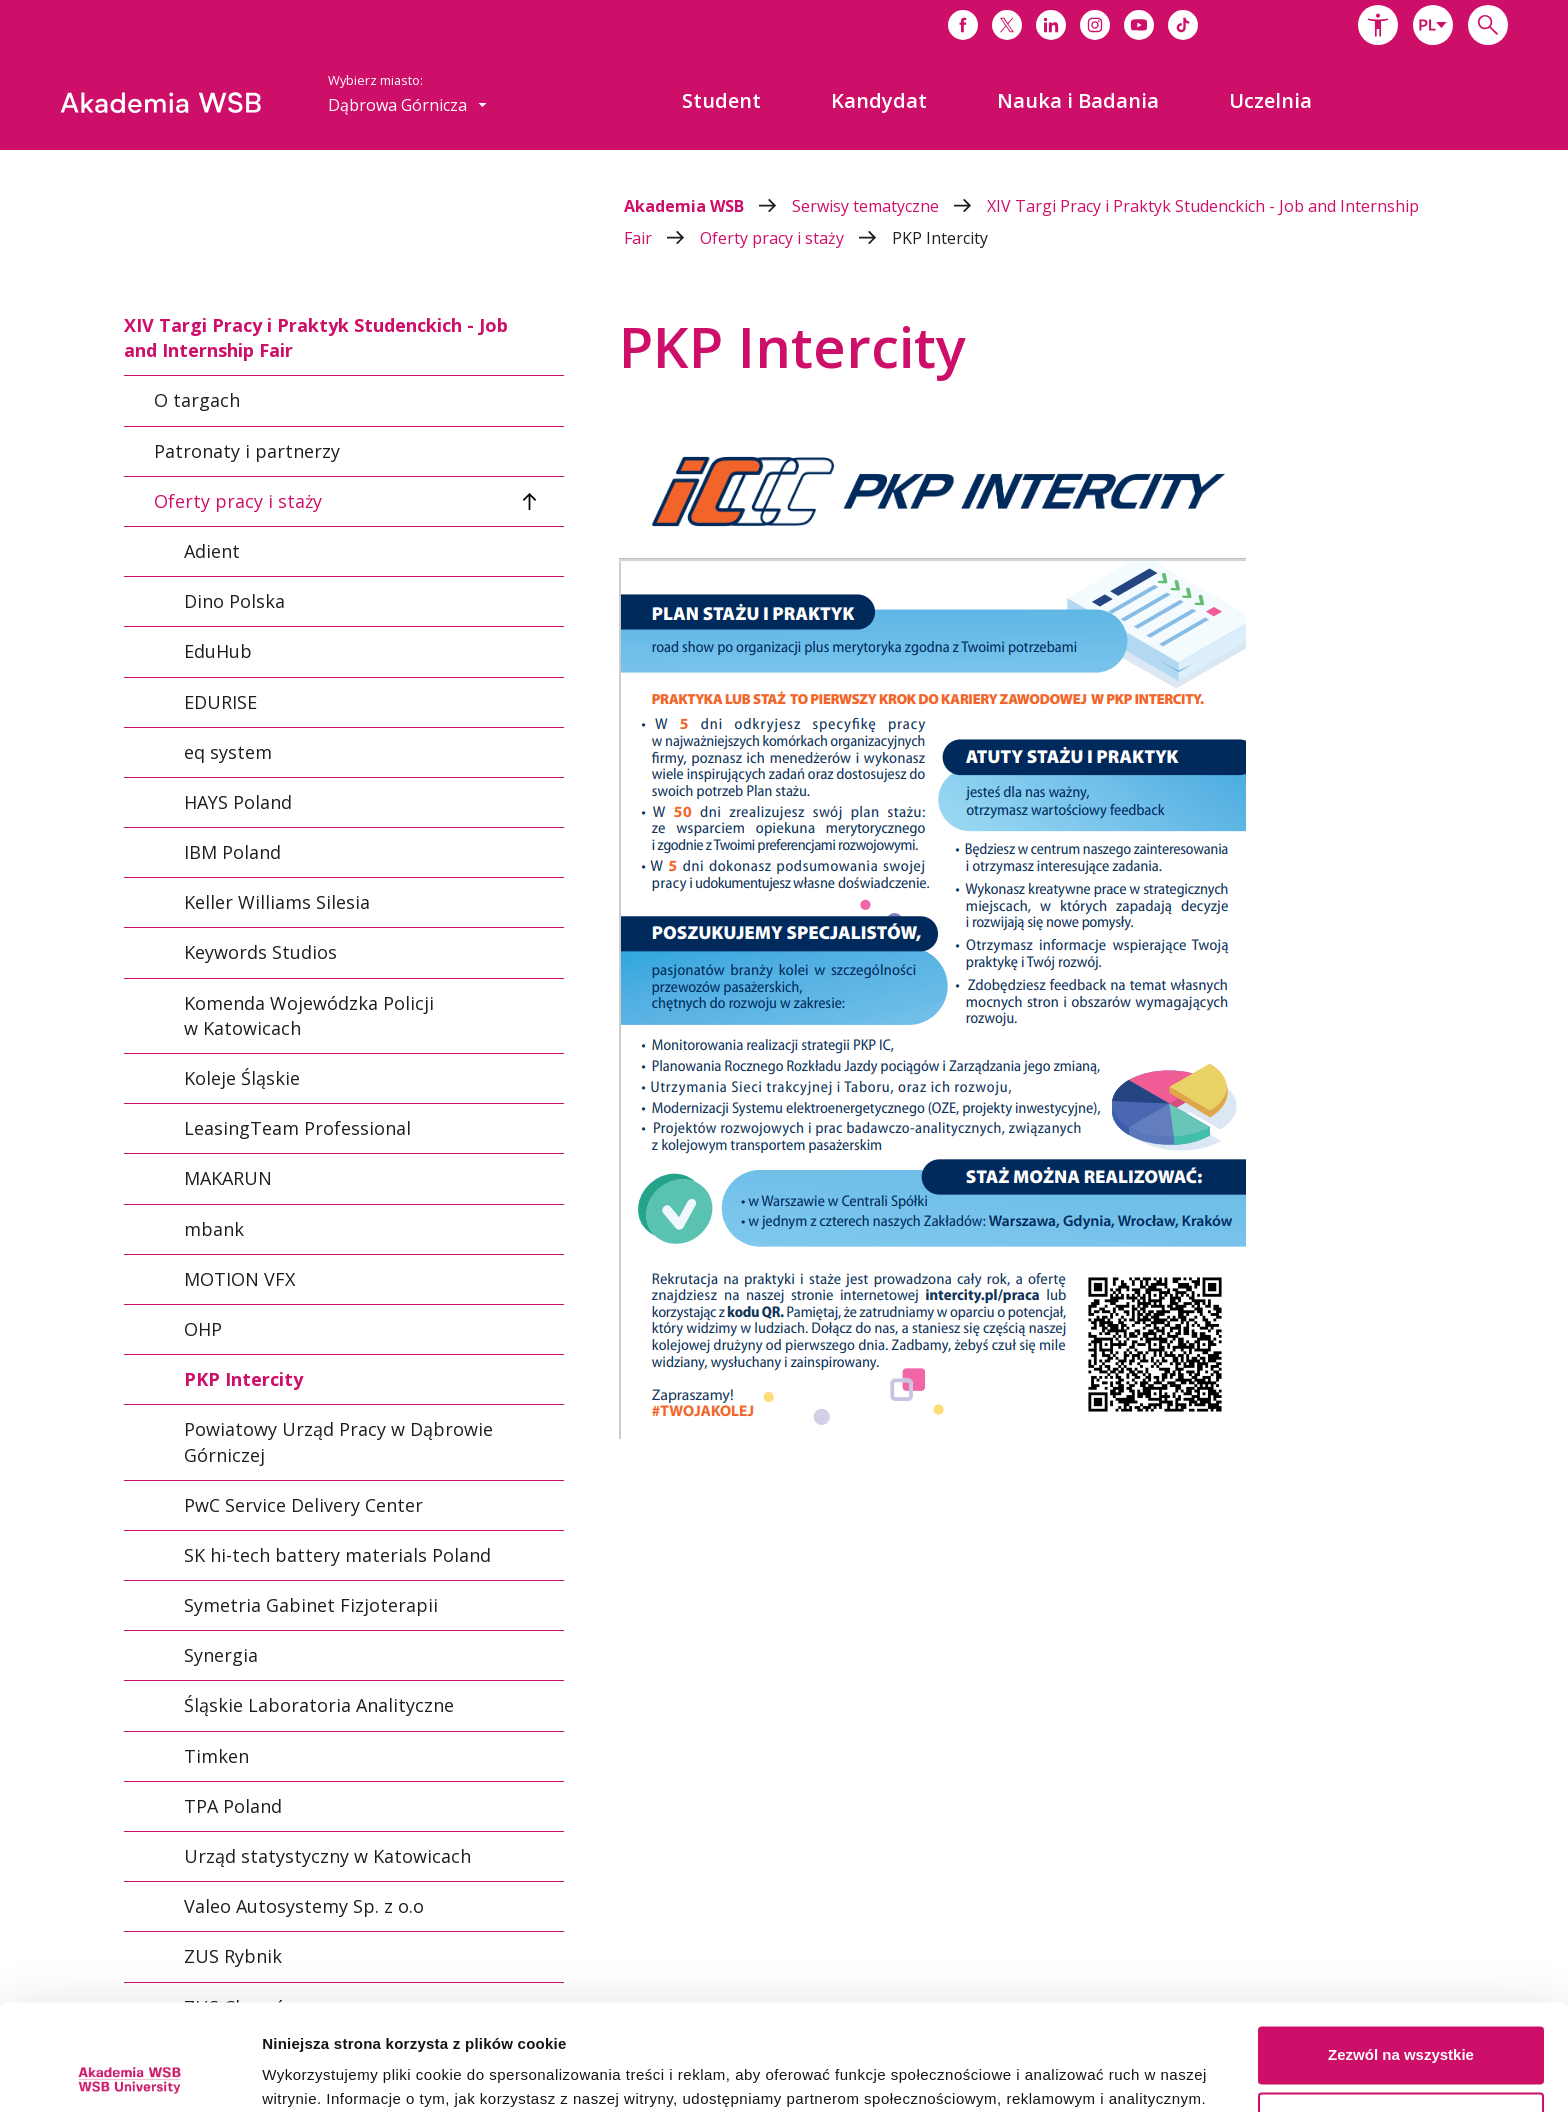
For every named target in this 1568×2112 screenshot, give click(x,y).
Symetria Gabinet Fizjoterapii (311, 1605)
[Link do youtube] (1139, 25)
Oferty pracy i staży (796, 238)
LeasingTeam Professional (297, 1128)
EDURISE (220, 702)
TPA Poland (233, 1806)
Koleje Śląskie (242, 1078)
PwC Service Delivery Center (303, 1505)
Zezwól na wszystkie (1401, 1949)
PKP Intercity (940, 238)
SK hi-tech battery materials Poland (337, 1555)
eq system (228, 752)
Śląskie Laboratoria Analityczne (319, 1706)
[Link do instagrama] (1095, 25)
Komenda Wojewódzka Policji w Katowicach (309, 1015)
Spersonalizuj (1402, 2014)
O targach (197, 401)
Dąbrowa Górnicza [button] (407, 105)
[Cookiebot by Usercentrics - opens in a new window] (129, 2073)
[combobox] (1433, 25)
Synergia (221, 1655)
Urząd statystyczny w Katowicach (327, 1856)
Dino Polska (234, 601)
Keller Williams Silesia (277, 902)
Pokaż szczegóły (322, 2072)
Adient (212, 551)
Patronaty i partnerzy (247, 451)
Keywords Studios (260, 953)
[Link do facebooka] (963, 25)
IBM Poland (232, 852)
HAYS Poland (238, 802)
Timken (216, 1756)
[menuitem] (721, 101)
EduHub (218, 651)
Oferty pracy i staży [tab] (238, 501)
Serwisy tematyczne (889, 206)
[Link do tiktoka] (1183, 25)
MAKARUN (228, 1179)
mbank (214, 1229)
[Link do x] (1007, 25)
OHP (203, 1329)
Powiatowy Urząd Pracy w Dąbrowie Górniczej (338, 1441)
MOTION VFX (239, 1279)
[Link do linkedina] (1051, 25)
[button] (1378, 25)
